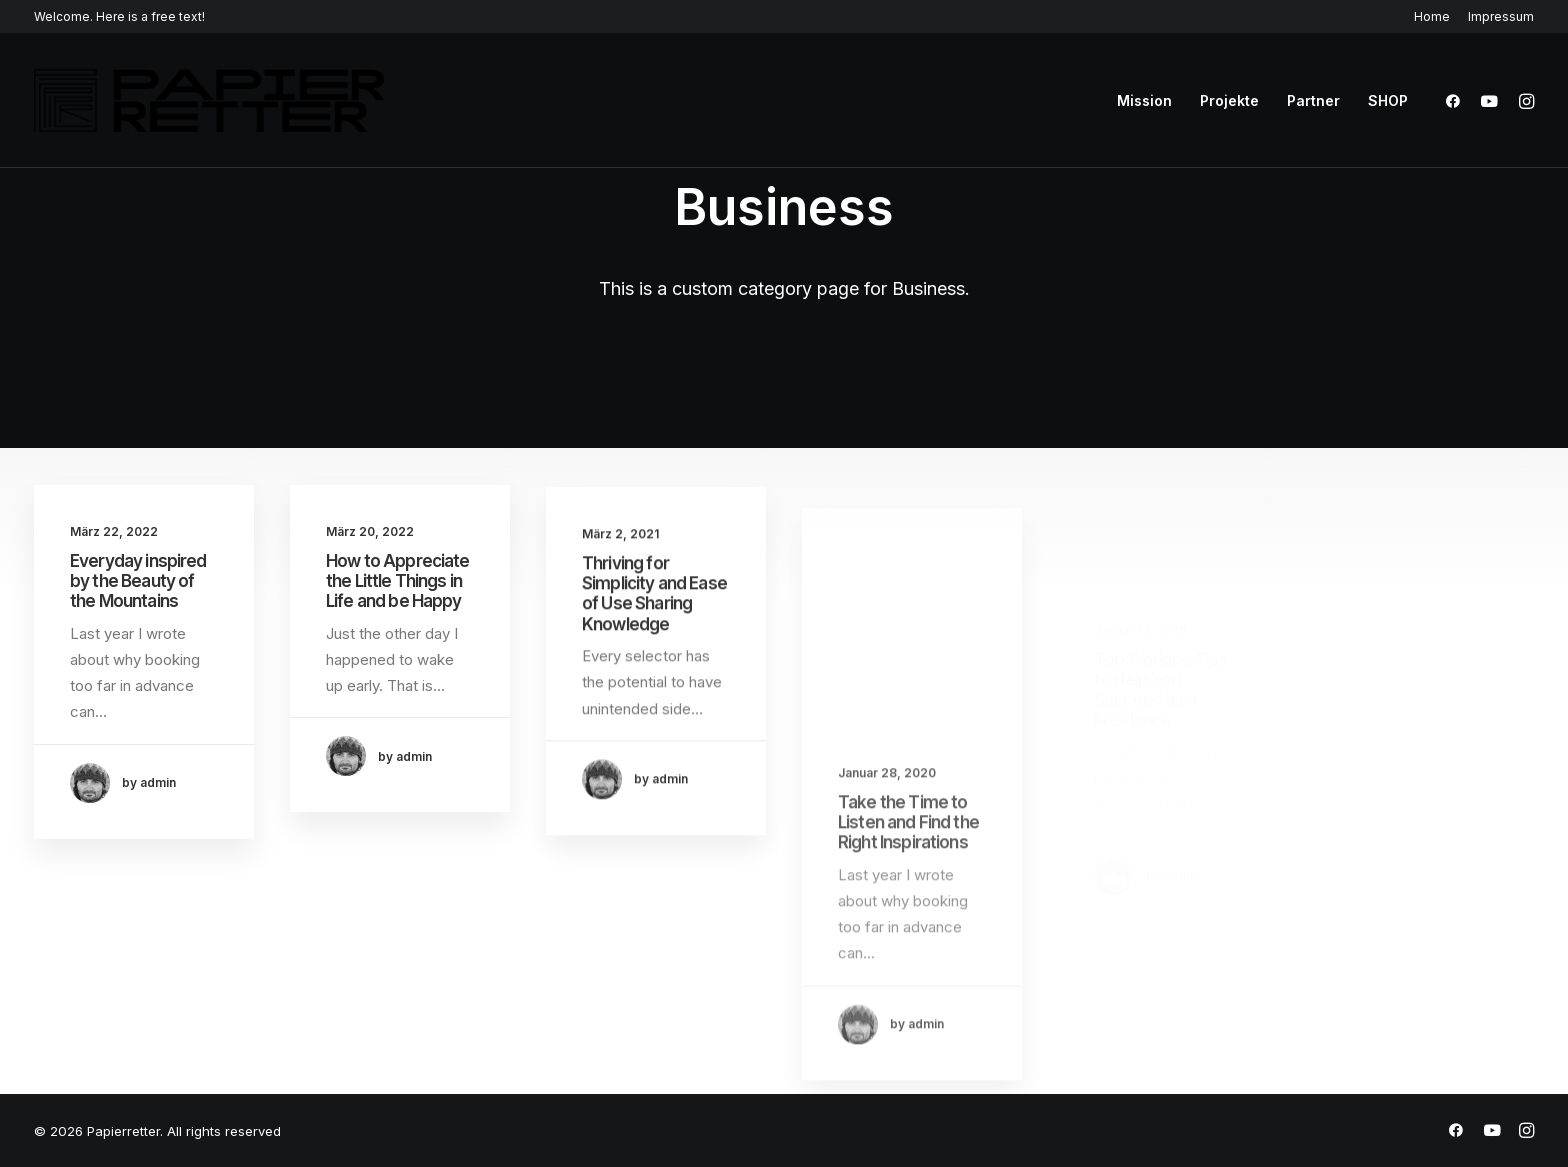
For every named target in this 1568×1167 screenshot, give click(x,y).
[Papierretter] (209, 100)
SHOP (1388, 100)
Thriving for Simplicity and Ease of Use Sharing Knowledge (654, 610)
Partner (1313, 100)
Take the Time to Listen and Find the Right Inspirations (908, 877)
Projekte (1229, 100)
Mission (1144, 100)
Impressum (1501, 16)
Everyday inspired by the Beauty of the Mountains (138, 581)
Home (1432, 16)
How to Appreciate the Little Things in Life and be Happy (398, 582)
